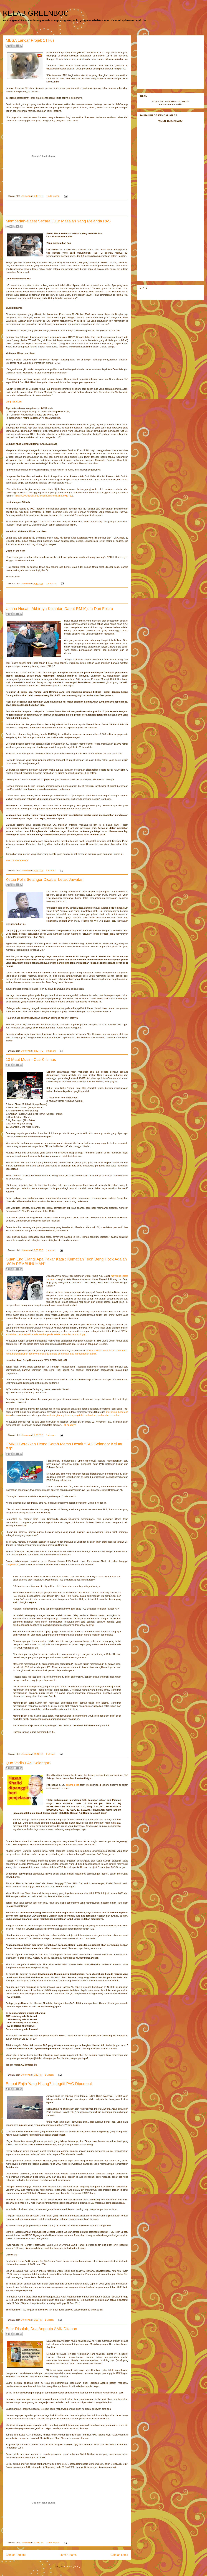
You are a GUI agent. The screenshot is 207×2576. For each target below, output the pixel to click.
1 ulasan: (51, 1250)
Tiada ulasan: (53, 196)
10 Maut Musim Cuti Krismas (31, 1059)
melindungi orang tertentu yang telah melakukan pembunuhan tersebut (83, 1415)
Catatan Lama (119, 2554)
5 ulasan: (50, 2074)
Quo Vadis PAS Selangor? (28, 1763)
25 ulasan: (52, 583)
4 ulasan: (51, 870)
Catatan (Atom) (72, 2566)
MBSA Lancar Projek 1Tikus (30, 40)
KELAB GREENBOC (36, 13)
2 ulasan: (51, 1754)
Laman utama (68, 2554)
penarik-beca (72, 1785)
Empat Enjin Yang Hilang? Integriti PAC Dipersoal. (49, 2083)
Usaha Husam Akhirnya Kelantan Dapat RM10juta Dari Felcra (59, 608)
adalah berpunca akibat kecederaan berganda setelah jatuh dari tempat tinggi (45, 1334)
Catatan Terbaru (16, 2554)
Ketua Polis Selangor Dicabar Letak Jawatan (44, 879)
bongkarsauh (12, 1564)
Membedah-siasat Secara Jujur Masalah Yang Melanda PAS (58, 221)
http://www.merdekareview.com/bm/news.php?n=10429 (43, 495)
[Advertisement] (67, 208)
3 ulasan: (51, 1050)
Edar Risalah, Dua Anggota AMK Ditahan (41, 2329)
